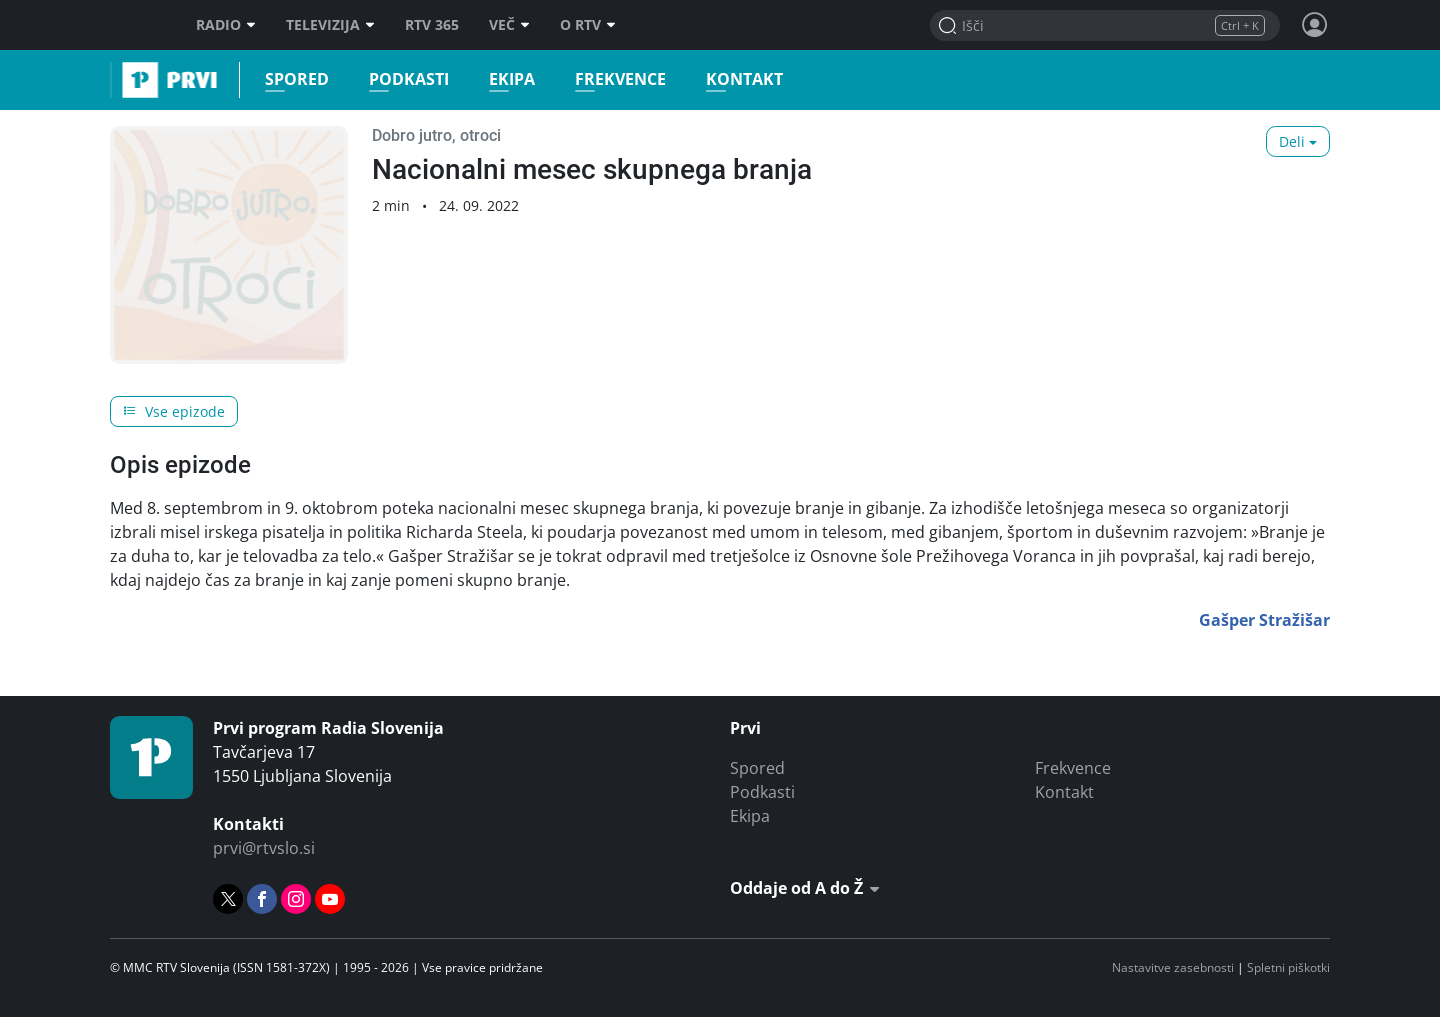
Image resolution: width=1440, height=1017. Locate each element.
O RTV (588, 25)
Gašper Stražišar (1264, 620)
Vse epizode (174, 411)
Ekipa (506, 79)
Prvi (116, 80)
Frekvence (614, 79)
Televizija (330, 25)
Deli (1292, 141)
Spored (291, 79)
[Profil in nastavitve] (1315, 25)
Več (509, 25)
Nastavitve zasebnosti (1173, 967)
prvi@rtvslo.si (264, 848)
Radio (226, 25)
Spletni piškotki (1288, 967)
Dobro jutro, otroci (436, 135)
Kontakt (738, 79)
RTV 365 (432, 25)
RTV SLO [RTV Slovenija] (135, 25)
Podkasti (403, 79)
